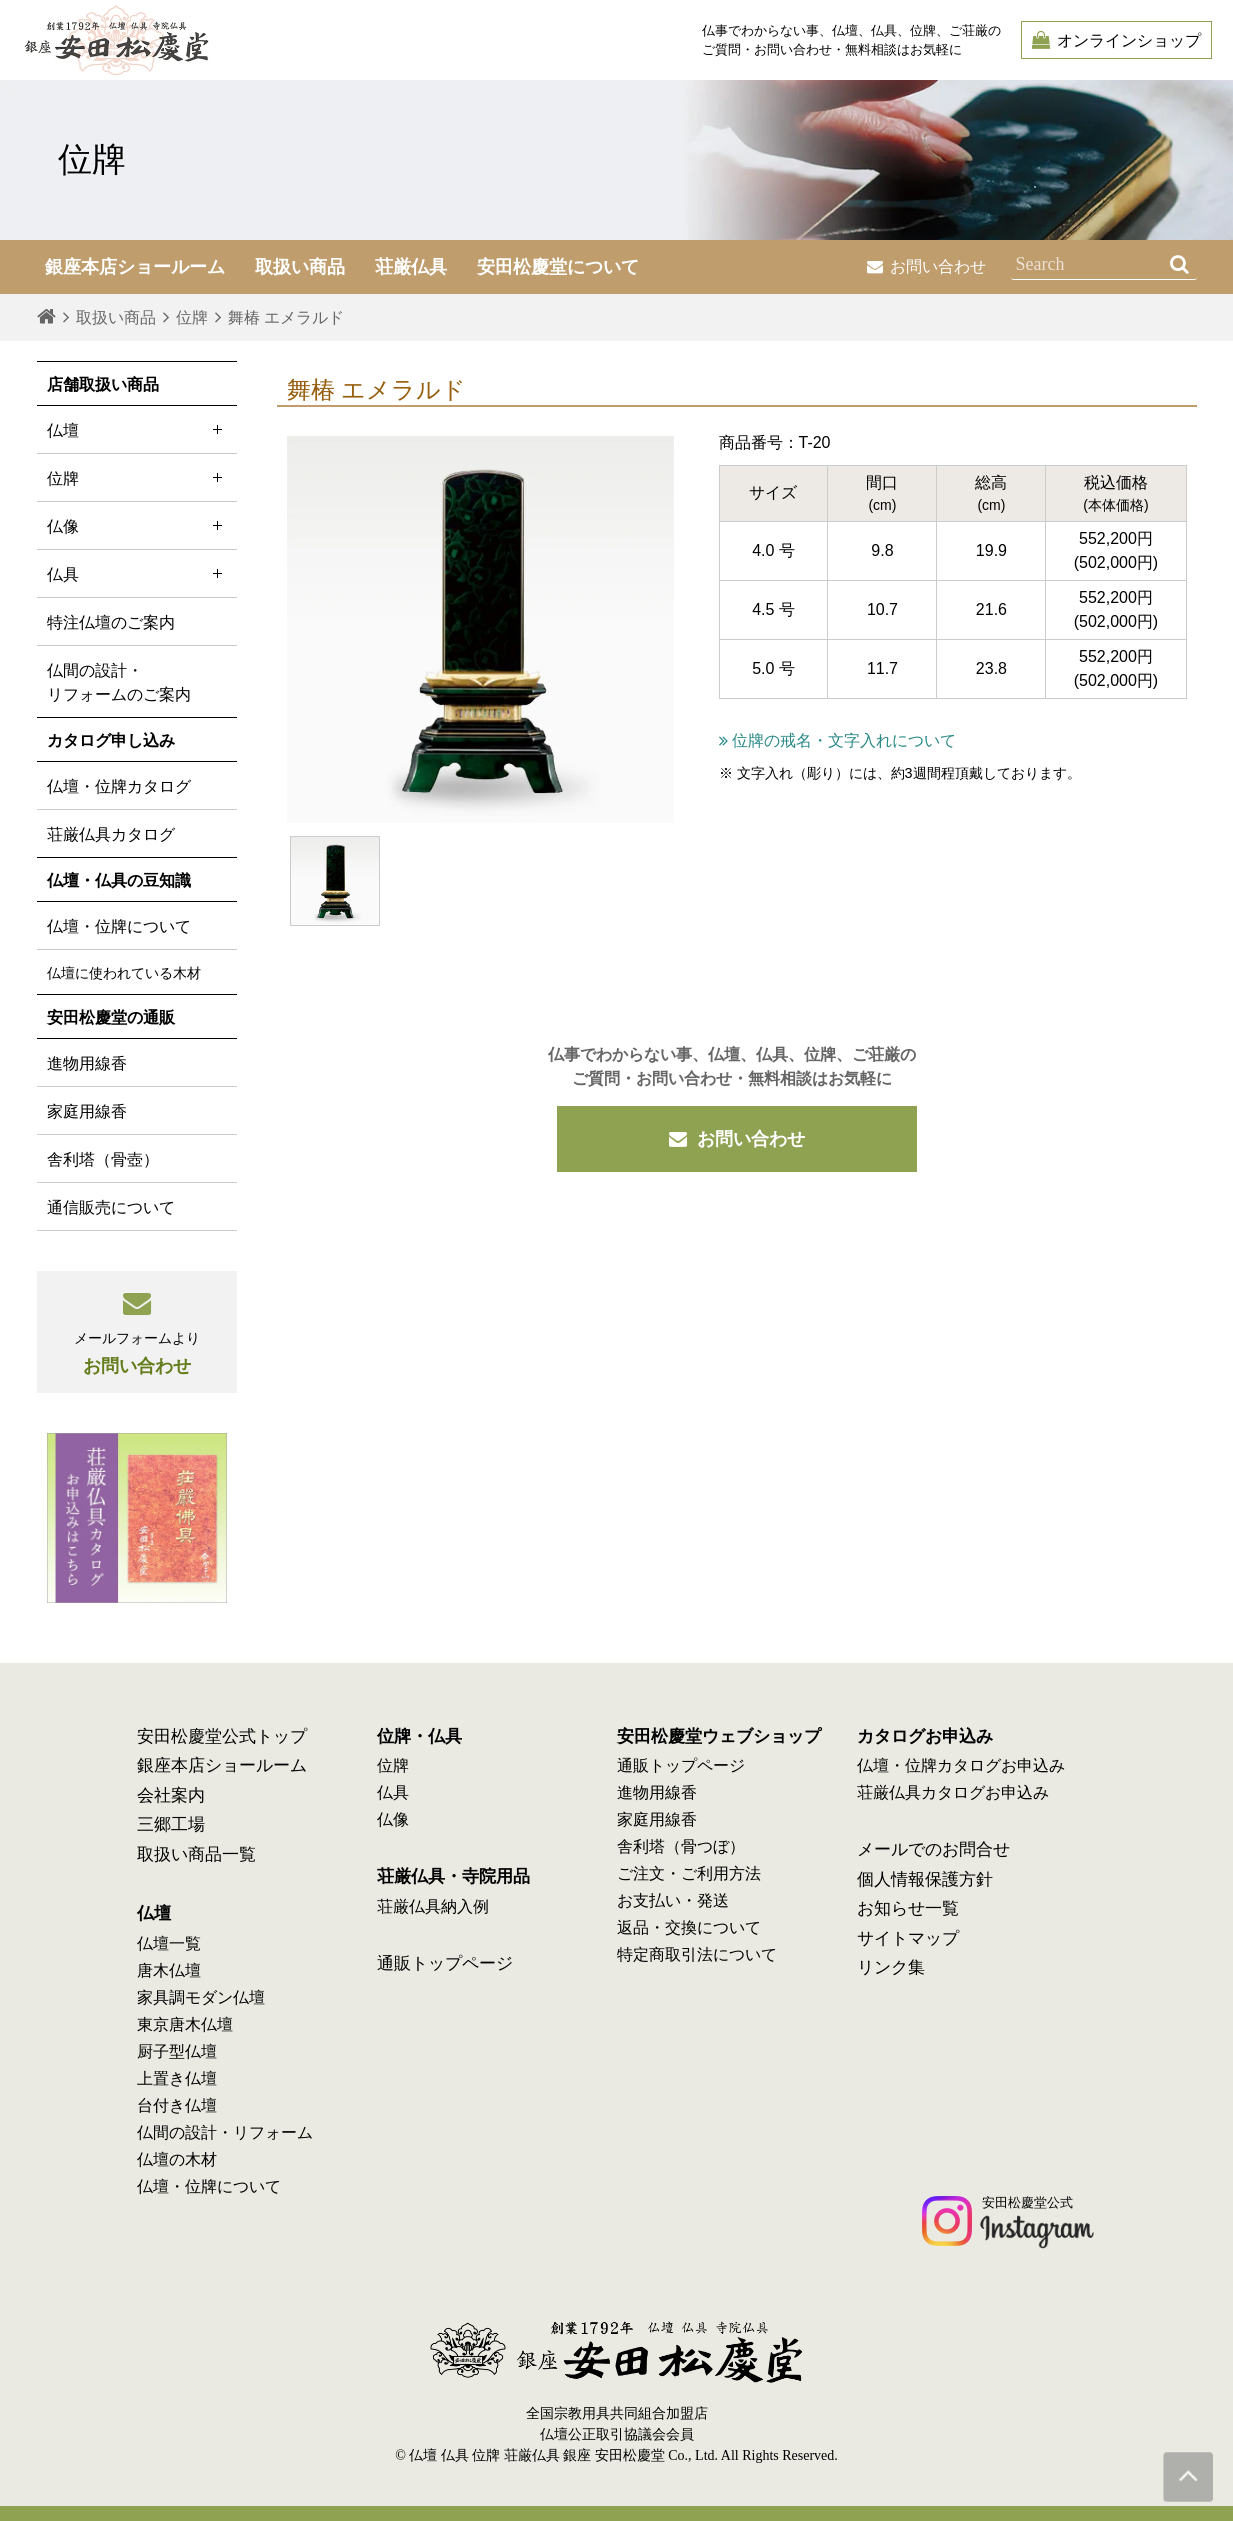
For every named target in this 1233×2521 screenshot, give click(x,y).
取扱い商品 (300, 267)
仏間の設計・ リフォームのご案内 (119, 682)
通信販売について (111, 1207)
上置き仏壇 (177, 2078)
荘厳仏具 (411, 267)
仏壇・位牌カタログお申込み (961, 1765)
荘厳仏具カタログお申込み (953, 1792)
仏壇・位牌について (119, 926)
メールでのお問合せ (933, 1849)
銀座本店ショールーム (222, 1765)
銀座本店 (135, 267)
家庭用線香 (87, 1111)
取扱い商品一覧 (196, 1854)
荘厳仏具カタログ (111, 834)
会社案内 (171, 1795)
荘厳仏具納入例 (433, 1906)
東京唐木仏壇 (185, 2024)
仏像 (137, 525)
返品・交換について (689, 1927)
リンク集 (891, 1967)
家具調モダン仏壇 (201, 1997)
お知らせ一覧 (908, 1908)
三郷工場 (171, 1824)
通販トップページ (445, 1963)
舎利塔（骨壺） (103, 1159)
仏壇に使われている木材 (124, 973)
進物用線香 (87, 1063)
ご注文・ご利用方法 (689, 1873)
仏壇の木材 (177, 2159)
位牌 (137, 477)
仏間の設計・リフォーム (225, 2132)
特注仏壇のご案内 (111, 622)
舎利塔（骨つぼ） (681, 1846)
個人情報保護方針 (925, 1879)
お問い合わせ (926, 266)
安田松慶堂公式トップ (222, 1736)
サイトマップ (908, 1938)
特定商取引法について (697, 1954)
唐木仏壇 (169, 1970)
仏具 (137, 573)
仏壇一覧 (169, 1943)
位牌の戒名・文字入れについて (837, 740)
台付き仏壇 (177, 2105)
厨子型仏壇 (177, 2051)
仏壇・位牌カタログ (119, 786)
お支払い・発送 (673, 1900)
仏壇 (137, 429)
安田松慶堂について (558, 267)
